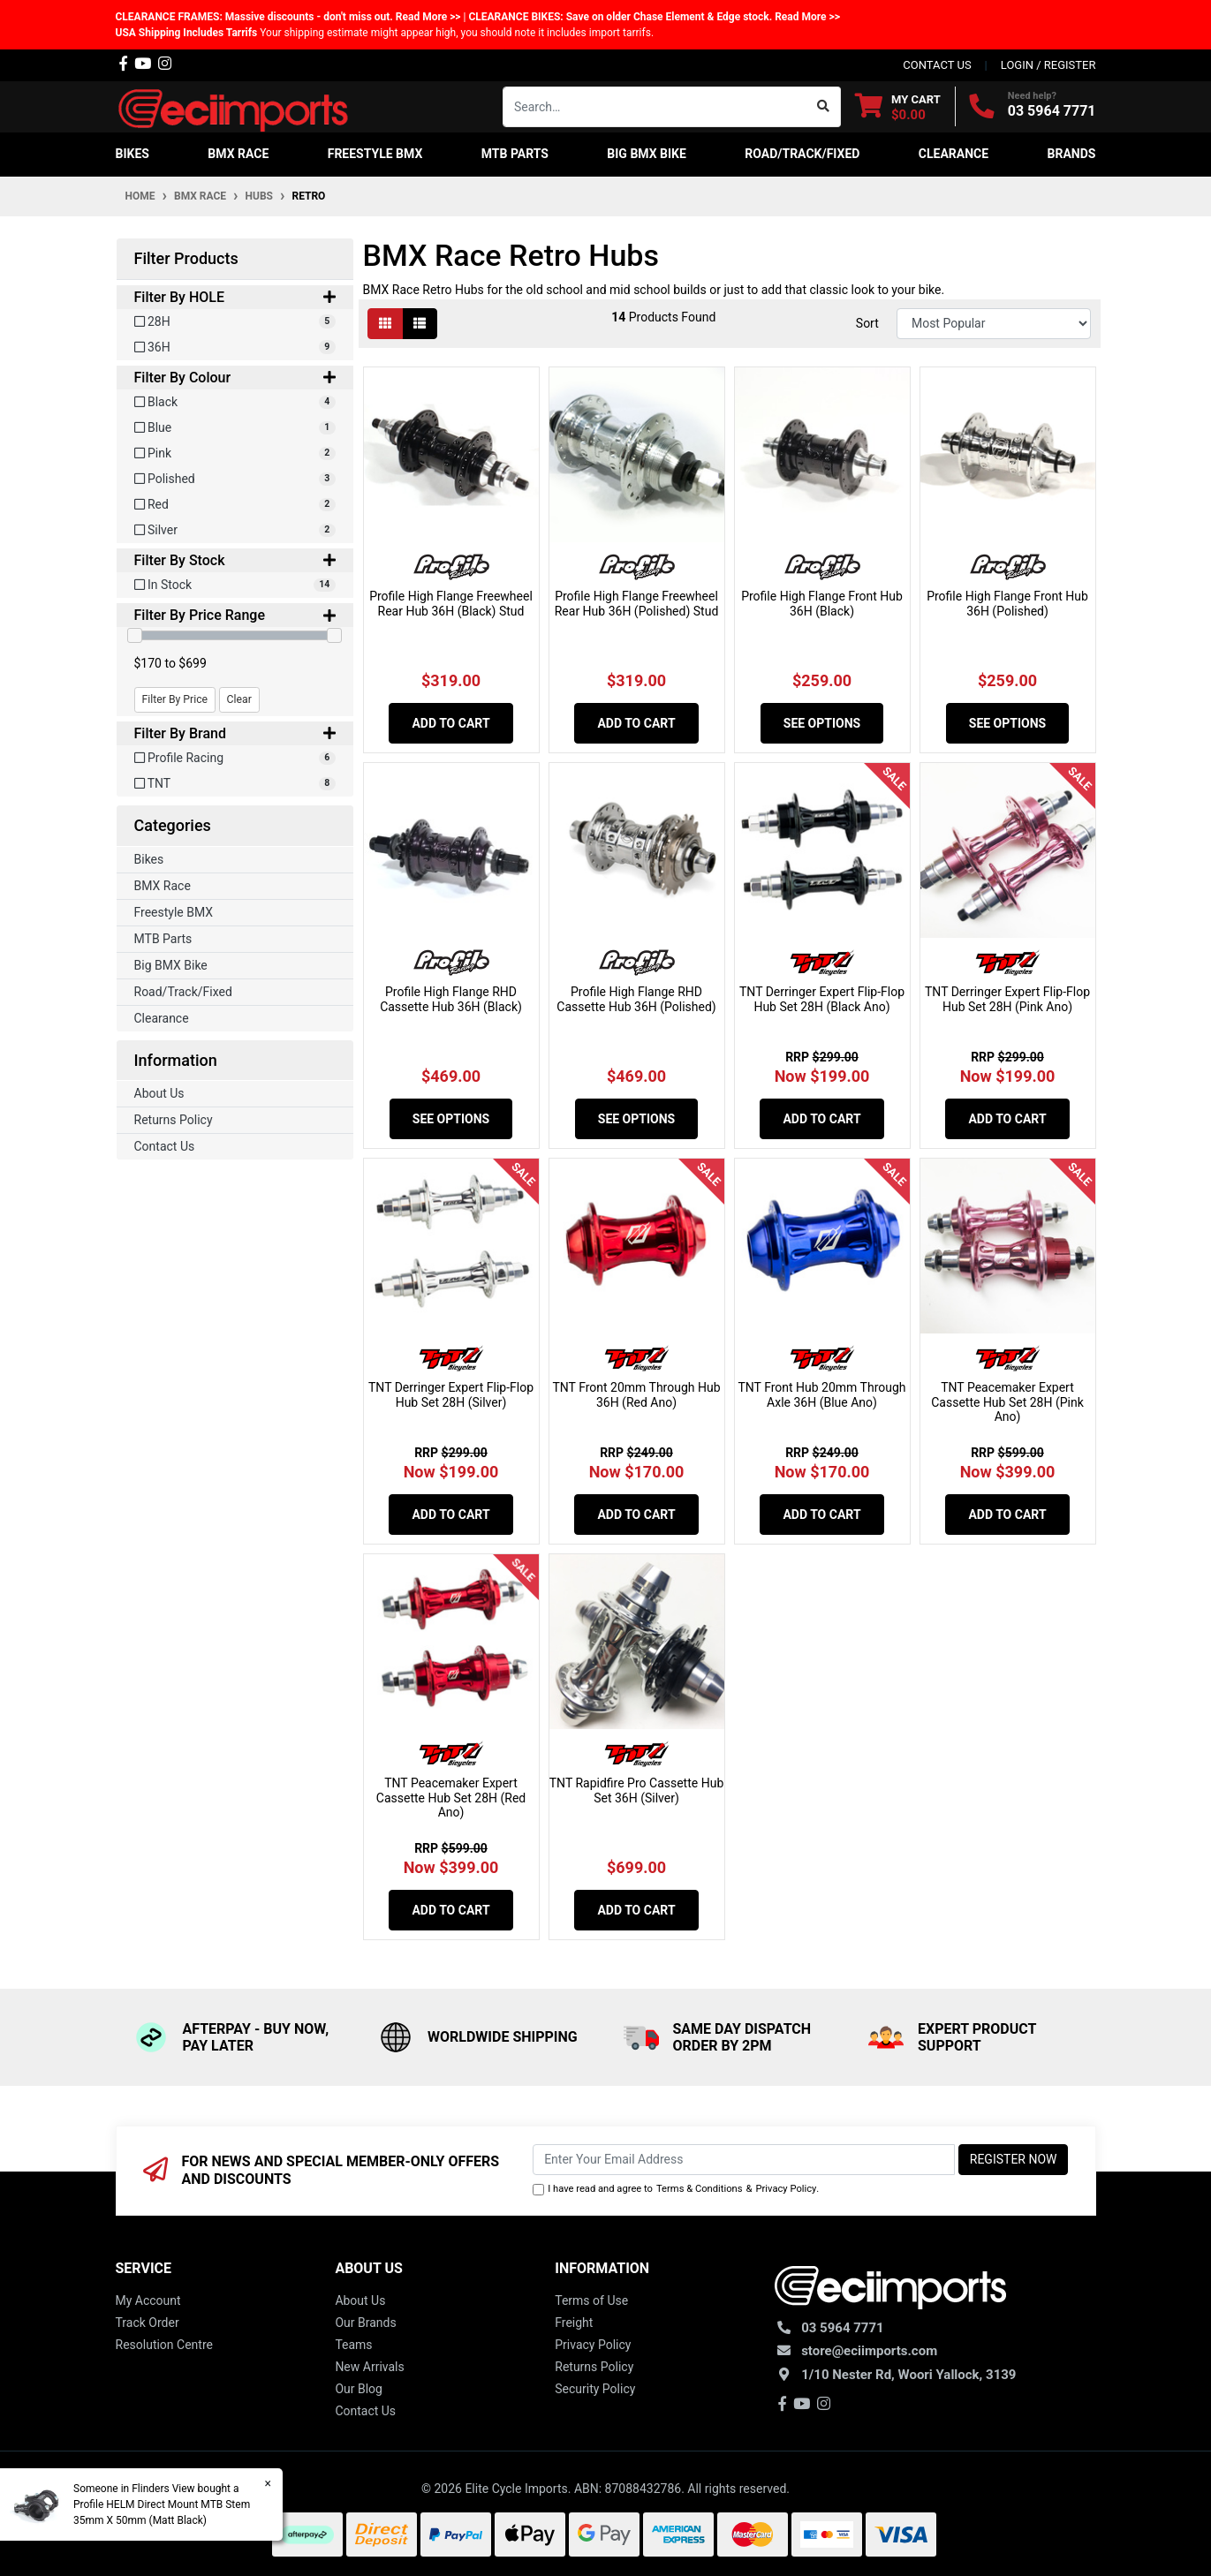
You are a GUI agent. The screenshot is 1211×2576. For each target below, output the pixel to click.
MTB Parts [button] (515, 154)
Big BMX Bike (171, 965)
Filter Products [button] (186, 258)
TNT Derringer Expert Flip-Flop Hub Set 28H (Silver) (451, 1394)
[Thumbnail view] (385, 323)
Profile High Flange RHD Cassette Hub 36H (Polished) (635, 999)
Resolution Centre (164, 2345)
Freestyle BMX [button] (375, 154)
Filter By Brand (235, 733)
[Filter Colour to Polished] (235, 479)
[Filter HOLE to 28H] (235, 322)
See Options (821, 723)
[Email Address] (744, 2159)
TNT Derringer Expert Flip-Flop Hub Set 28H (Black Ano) (821, 999)
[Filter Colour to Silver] (235, 530)
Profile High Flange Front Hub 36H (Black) (822, 603)
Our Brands (365, 2322)
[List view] (419, 323)
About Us (159, 1093)
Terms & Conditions (699, 2189)
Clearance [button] (953, 154)
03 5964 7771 (1052, 110)
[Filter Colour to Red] (235, 504)
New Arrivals (369, 2367)
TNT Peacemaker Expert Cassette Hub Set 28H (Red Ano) (451, 1798)
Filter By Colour (235, 377)
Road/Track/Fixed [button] (802, 154)
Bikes (149, 859)
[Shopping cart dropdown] (898, 106)
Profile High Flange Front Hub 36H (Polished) (1007, 603)
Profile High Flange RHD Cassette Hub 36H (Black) (451, 999)
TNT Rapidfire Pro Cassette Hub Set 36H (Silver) (636, 1790)
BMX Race (162, 886)
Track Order (147, 2322)
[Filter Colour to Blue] (235, 428)
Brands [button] (1072, 154)
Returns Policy (173, 1120)
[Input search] (655, 107)
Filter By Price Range (235, 615)
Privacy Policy (785, 2189)
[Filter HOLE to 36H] (235, 347)
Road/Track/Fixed (183, 992)
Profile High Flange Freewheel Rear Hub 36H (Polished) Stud (637, 603)
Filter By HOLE (235, 297)
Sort (867, 323)
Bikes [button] (132, 154)
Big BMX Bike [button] (646, 154)
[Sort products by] (994, 323)
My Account (148, 2300)
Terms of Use (591, 2300)
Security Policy (595, 2389)
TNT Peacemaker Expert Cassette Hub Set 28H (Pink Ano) (1007, 1402)
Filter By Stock (235, 560)
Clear (239, 699)
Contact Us (164, 1146)
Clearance (161, 1018)
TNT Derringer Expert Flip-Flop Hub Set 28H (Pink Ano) (1007, 999)
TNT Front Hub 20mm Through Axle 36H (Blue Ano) (821, 1394)
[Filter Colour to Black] (235, 402)
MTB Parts (163, 939)
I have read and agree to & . (676, 2189)
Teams (353, 2345)
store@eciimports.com (869, 2351)
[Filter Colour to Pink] (235, 453)
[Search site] (823, 107)
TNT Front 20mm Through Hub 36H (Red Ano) (636, 1394)
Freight (574, 2322)
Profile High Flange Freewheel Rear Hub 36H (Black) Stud (451, 603)
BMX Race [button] (238, 154)
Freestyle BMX (174, 912)
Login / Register (1048, 65)
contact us (937, 65)
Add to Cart (450, 723)
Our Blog (358, 2389)
